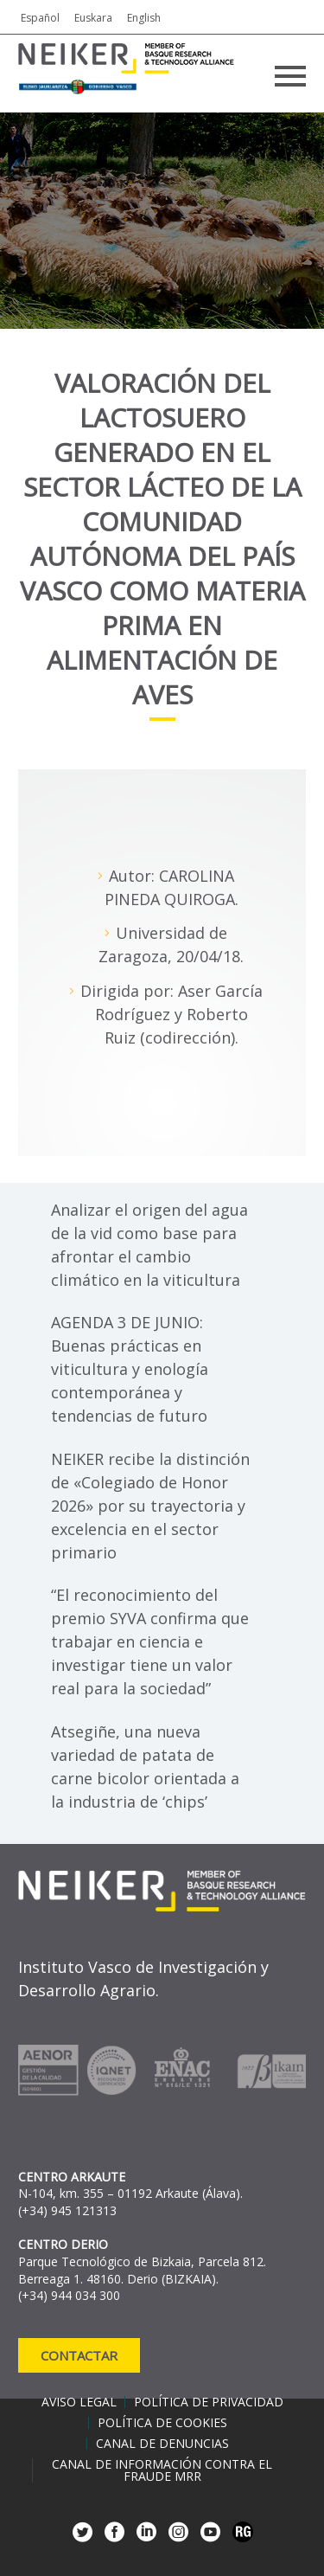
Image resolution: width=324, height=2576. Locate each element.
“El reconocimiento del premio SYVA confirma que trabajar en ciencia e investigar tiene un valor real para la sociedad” (150, 1641)
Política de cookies (162, 2423)
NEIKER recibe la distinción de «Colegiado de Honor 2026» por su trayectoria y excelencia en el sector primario (150, 1506)
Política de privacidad (208, 2402)
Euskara (93, 17)
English (144, 17)
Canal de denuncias (162, 2444)
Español (40, 17)
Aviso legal (79, 2402)
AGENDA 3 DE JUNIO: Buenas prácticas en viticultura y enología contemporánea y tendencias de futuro (129, 1369)
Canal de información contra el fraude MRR (162, 2470)
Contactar (79, 2355)
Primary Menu (290, 76)
